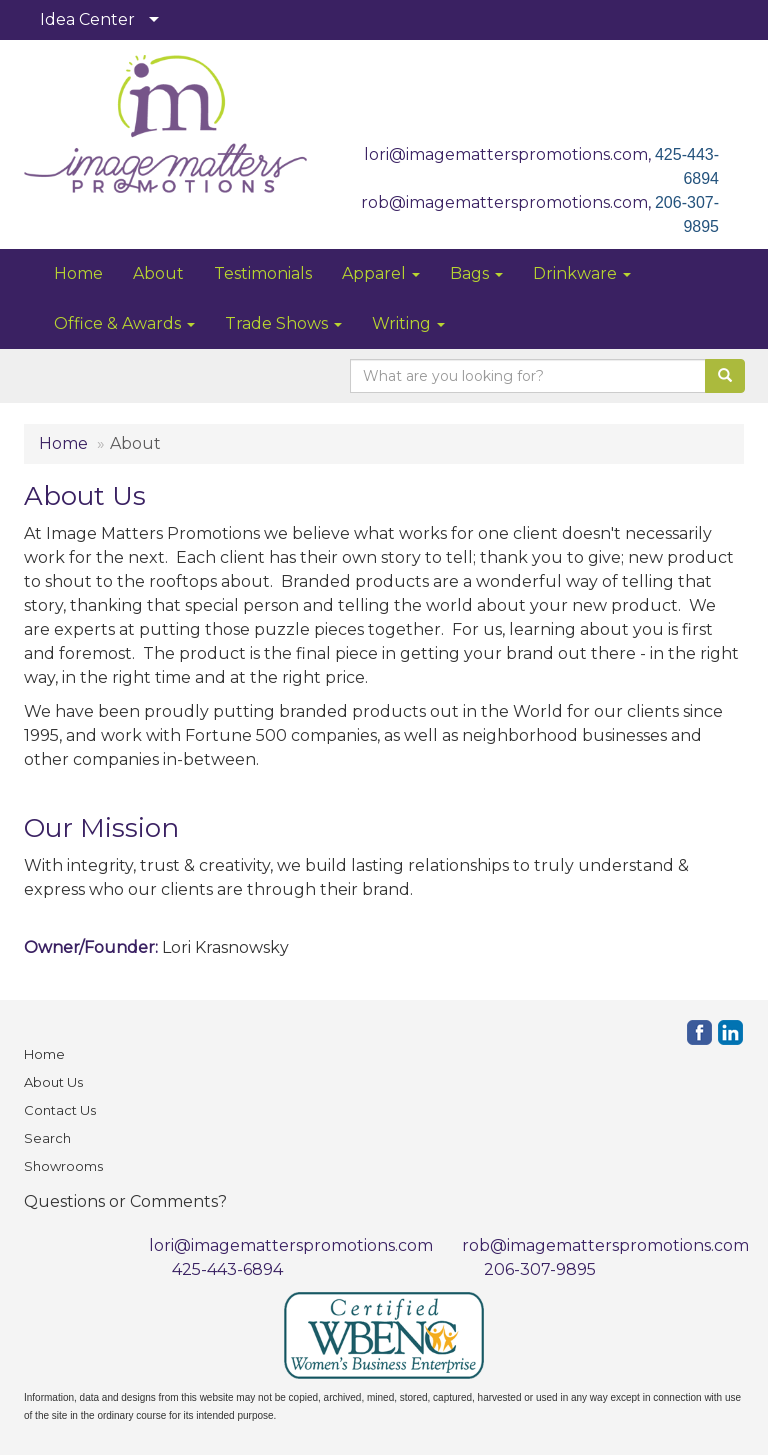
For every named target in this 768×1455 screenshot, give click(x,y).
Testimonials (263, 273)
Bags (476, 273)
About (158, 273)
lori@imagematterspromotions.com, (509, 154)
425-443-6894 (227, 1269)
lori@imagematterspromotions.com (291, 1245)
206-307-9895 (540, 1269)
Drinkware (582, 273)
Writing (408, 323)
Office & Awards (124, 323)
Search (47, 1138)
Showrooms (63, 1166)
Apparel (381, 273)
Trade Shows (283, 323)
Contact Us (60, 1110)
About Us (53, 1082)
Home (78, 273)
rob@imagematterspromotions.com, (508, 202)
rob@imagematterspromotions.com (605, 1245)
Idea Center (87, 19)
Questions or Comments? (125, 1201)
